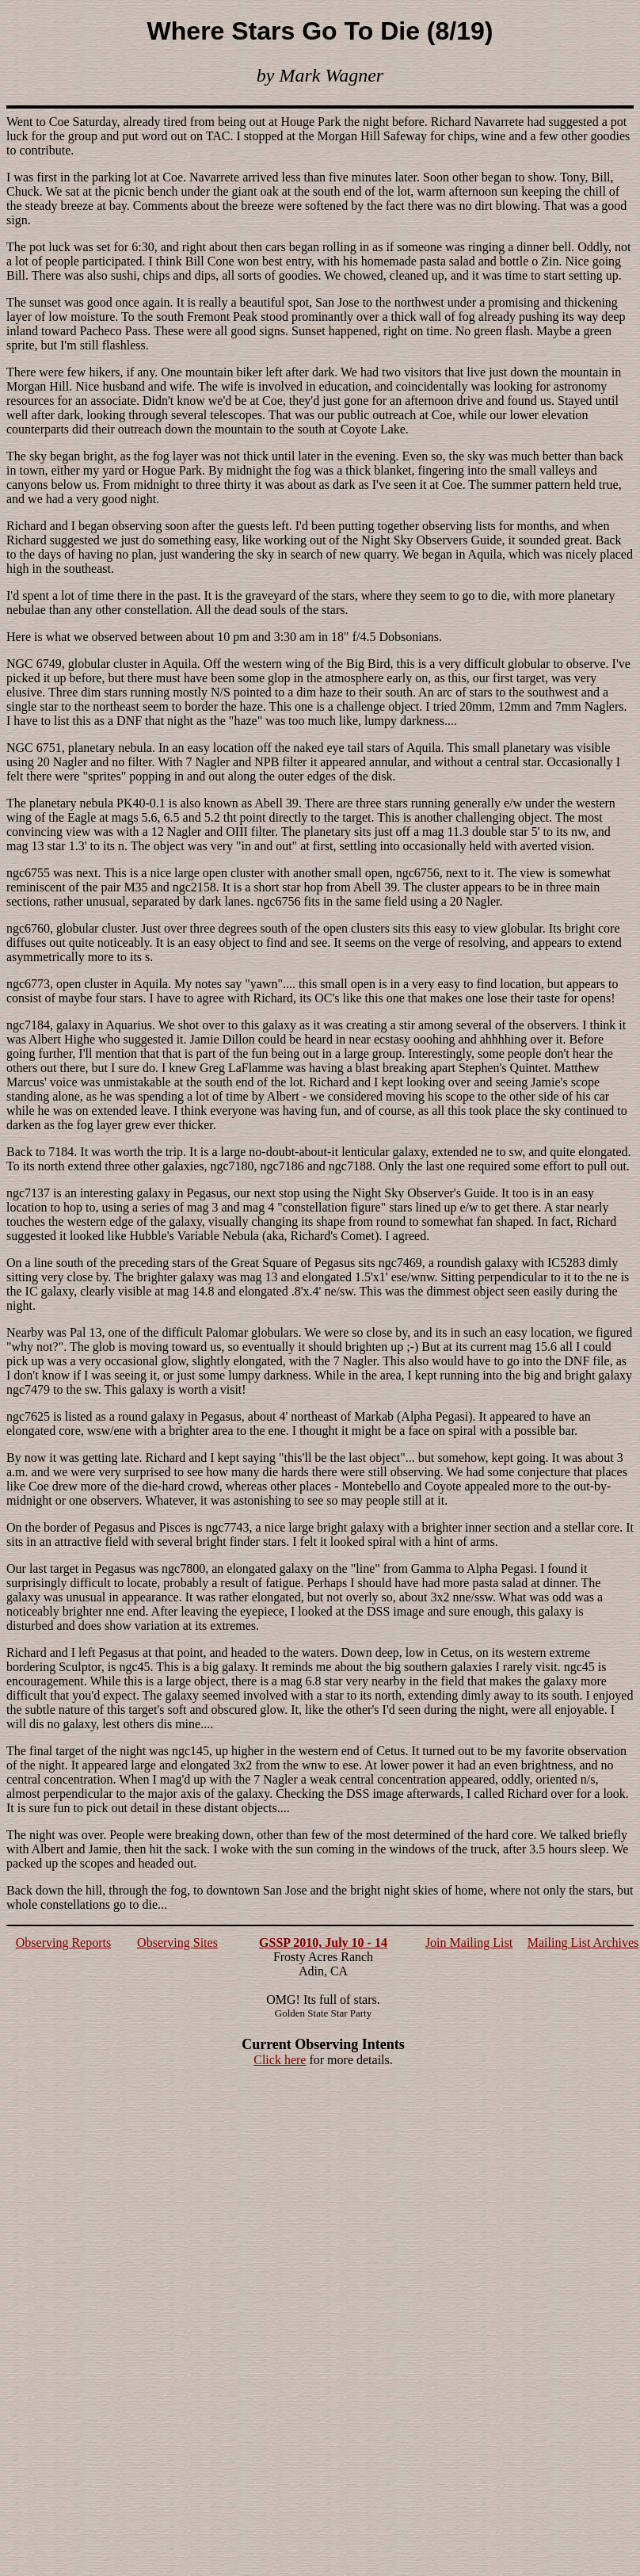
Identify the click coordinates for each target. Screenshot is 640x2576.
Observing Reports (63, 1942)
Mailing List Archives (583, 1942)
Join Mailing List (468, 1942)
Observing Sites (177, 1942)
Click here (279, 2060)
